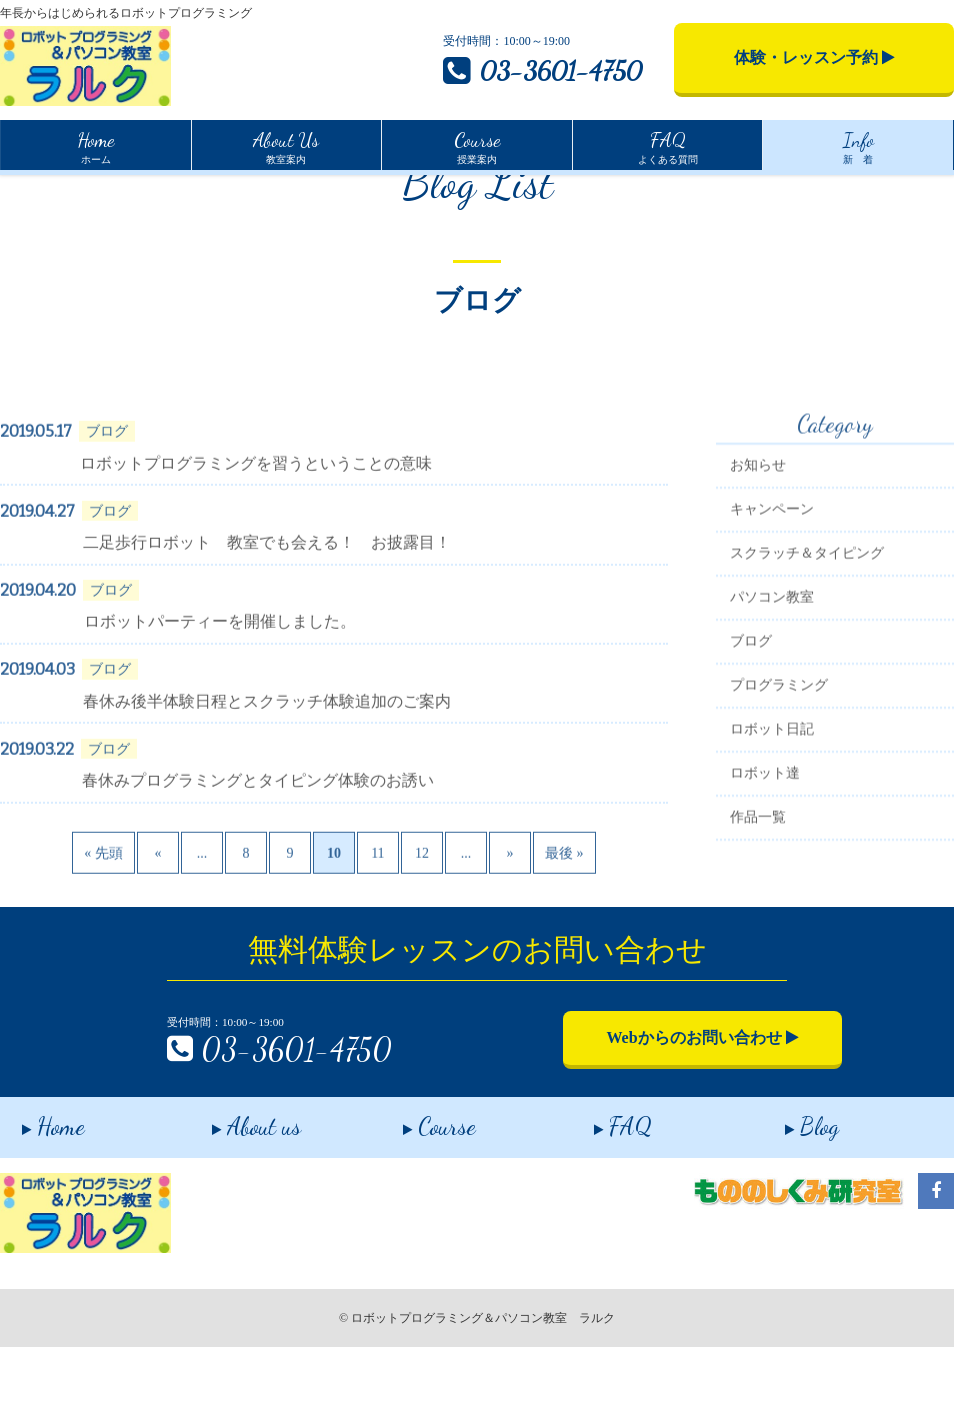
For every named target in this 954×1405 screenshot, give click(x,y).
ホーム (95, 145)
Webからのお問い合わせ (647, 1097)
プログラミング (779, 768)
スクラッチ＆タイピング (807, 636)
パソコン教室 (772, 680)
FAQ (601, 1180)
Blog (790, 1180)
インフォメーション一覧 (126, 191)
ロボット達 (765, 856)
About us (235, 1180)
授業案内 (477, 145)
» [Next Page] (509, 935)
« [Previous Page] (157, 935)
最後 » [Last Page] (564, 935)
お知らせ (758, 548)
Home (16, 189)
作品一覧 (758, 900)
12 (422, 935)
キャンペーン (772, 592)
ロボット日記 (772, 812)
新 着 (858, 145)
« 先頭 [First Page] (103, 935)
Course (418, 1180)
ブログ (751, 724)
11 (377, 935)
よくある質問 (668, 145)
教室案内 (286, 145)
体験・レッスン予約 (814, 57)
